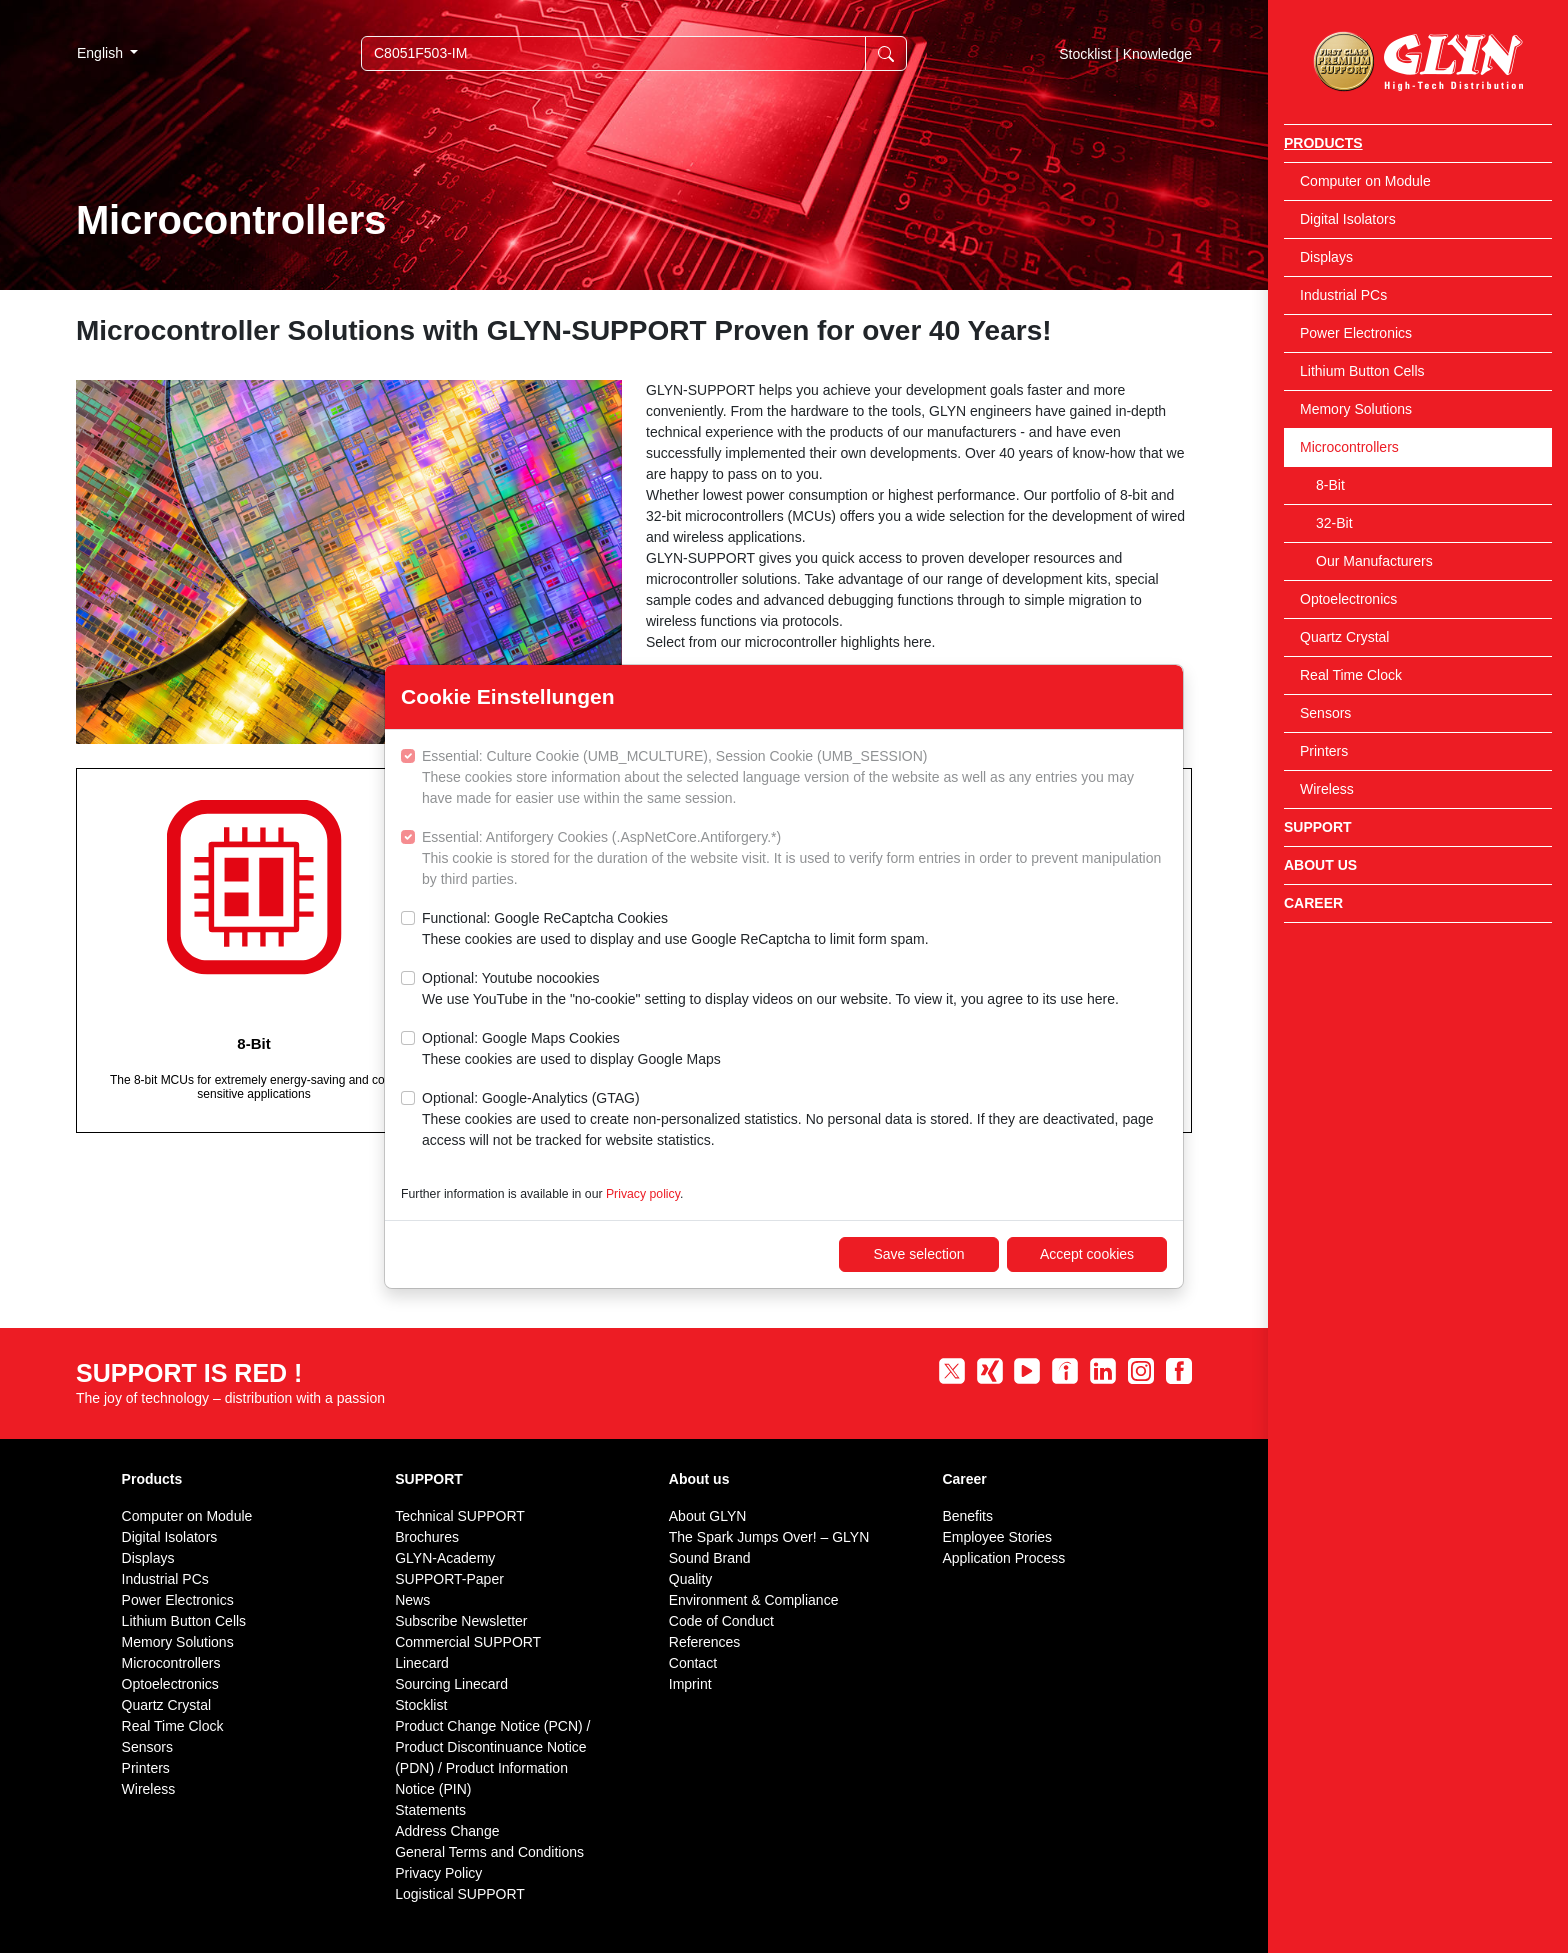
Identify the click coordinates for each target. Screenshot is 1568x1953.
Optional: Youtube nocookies (770, 990)
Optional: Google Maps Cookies (571, 1050)
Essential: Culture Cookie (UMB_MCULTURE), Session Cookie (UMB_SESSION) (794, 778)
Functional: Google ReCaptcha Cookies (675, 930)
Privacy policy (643, 1194)
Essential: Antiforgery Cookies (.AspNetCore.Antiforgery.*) (794, 859)
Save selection (918, 1254)
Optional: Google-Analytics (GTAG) (794, 1120)
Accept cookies (1087, 1254)
